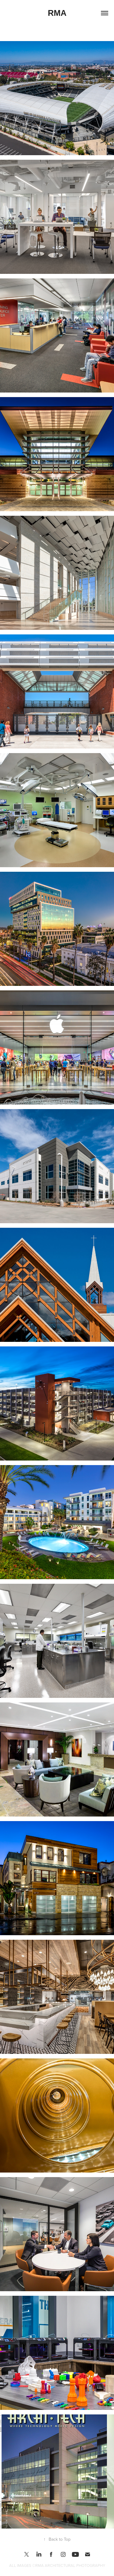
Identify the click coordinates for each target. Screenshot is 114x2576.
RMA (57, 13)
